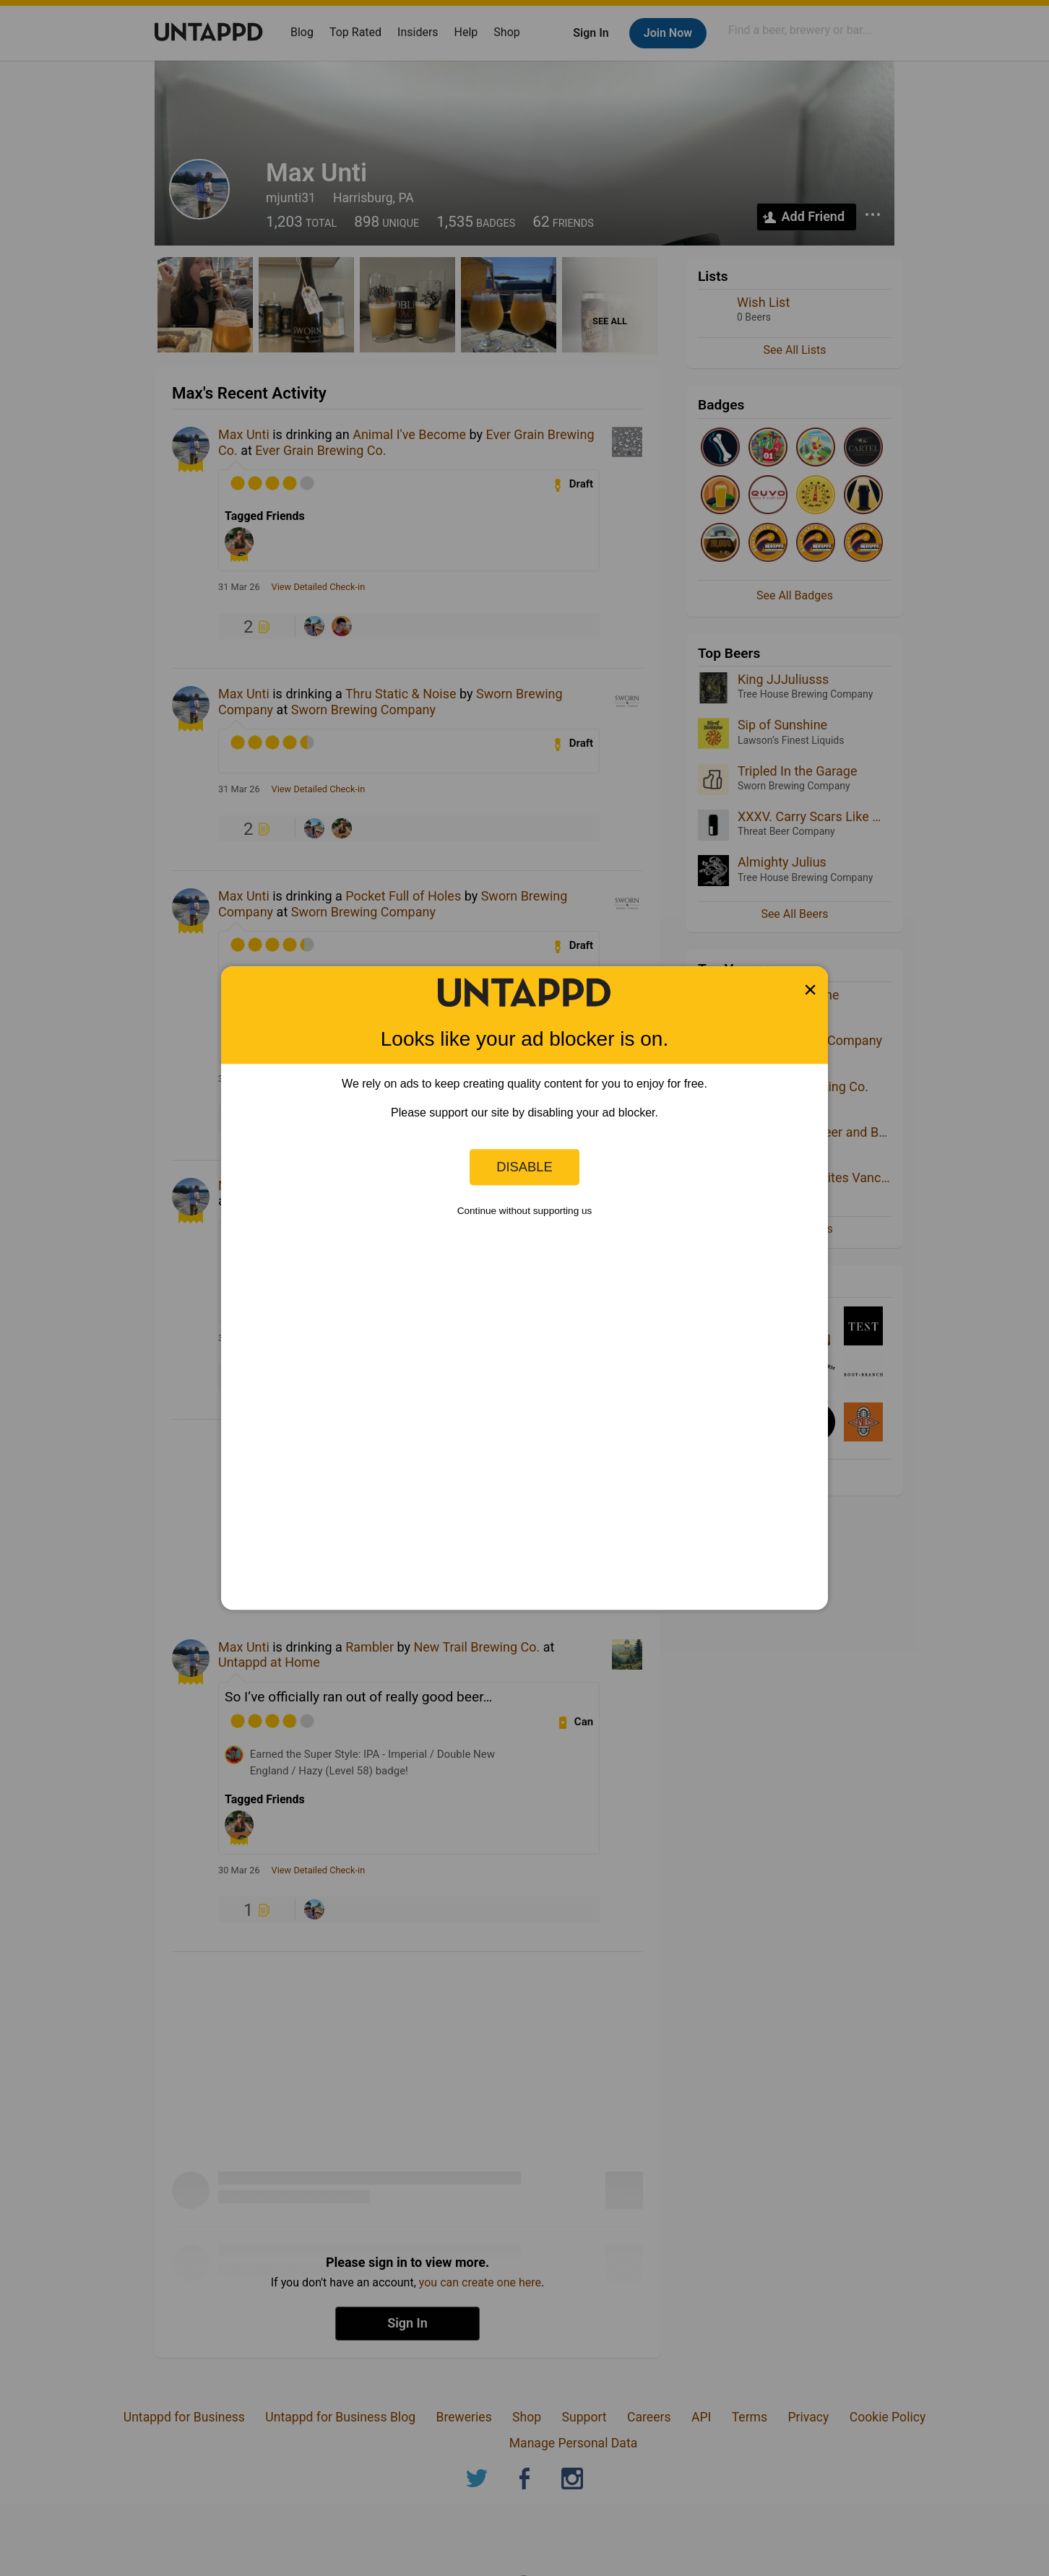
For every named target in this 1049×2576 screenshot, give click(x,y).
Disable (524, 1166)
